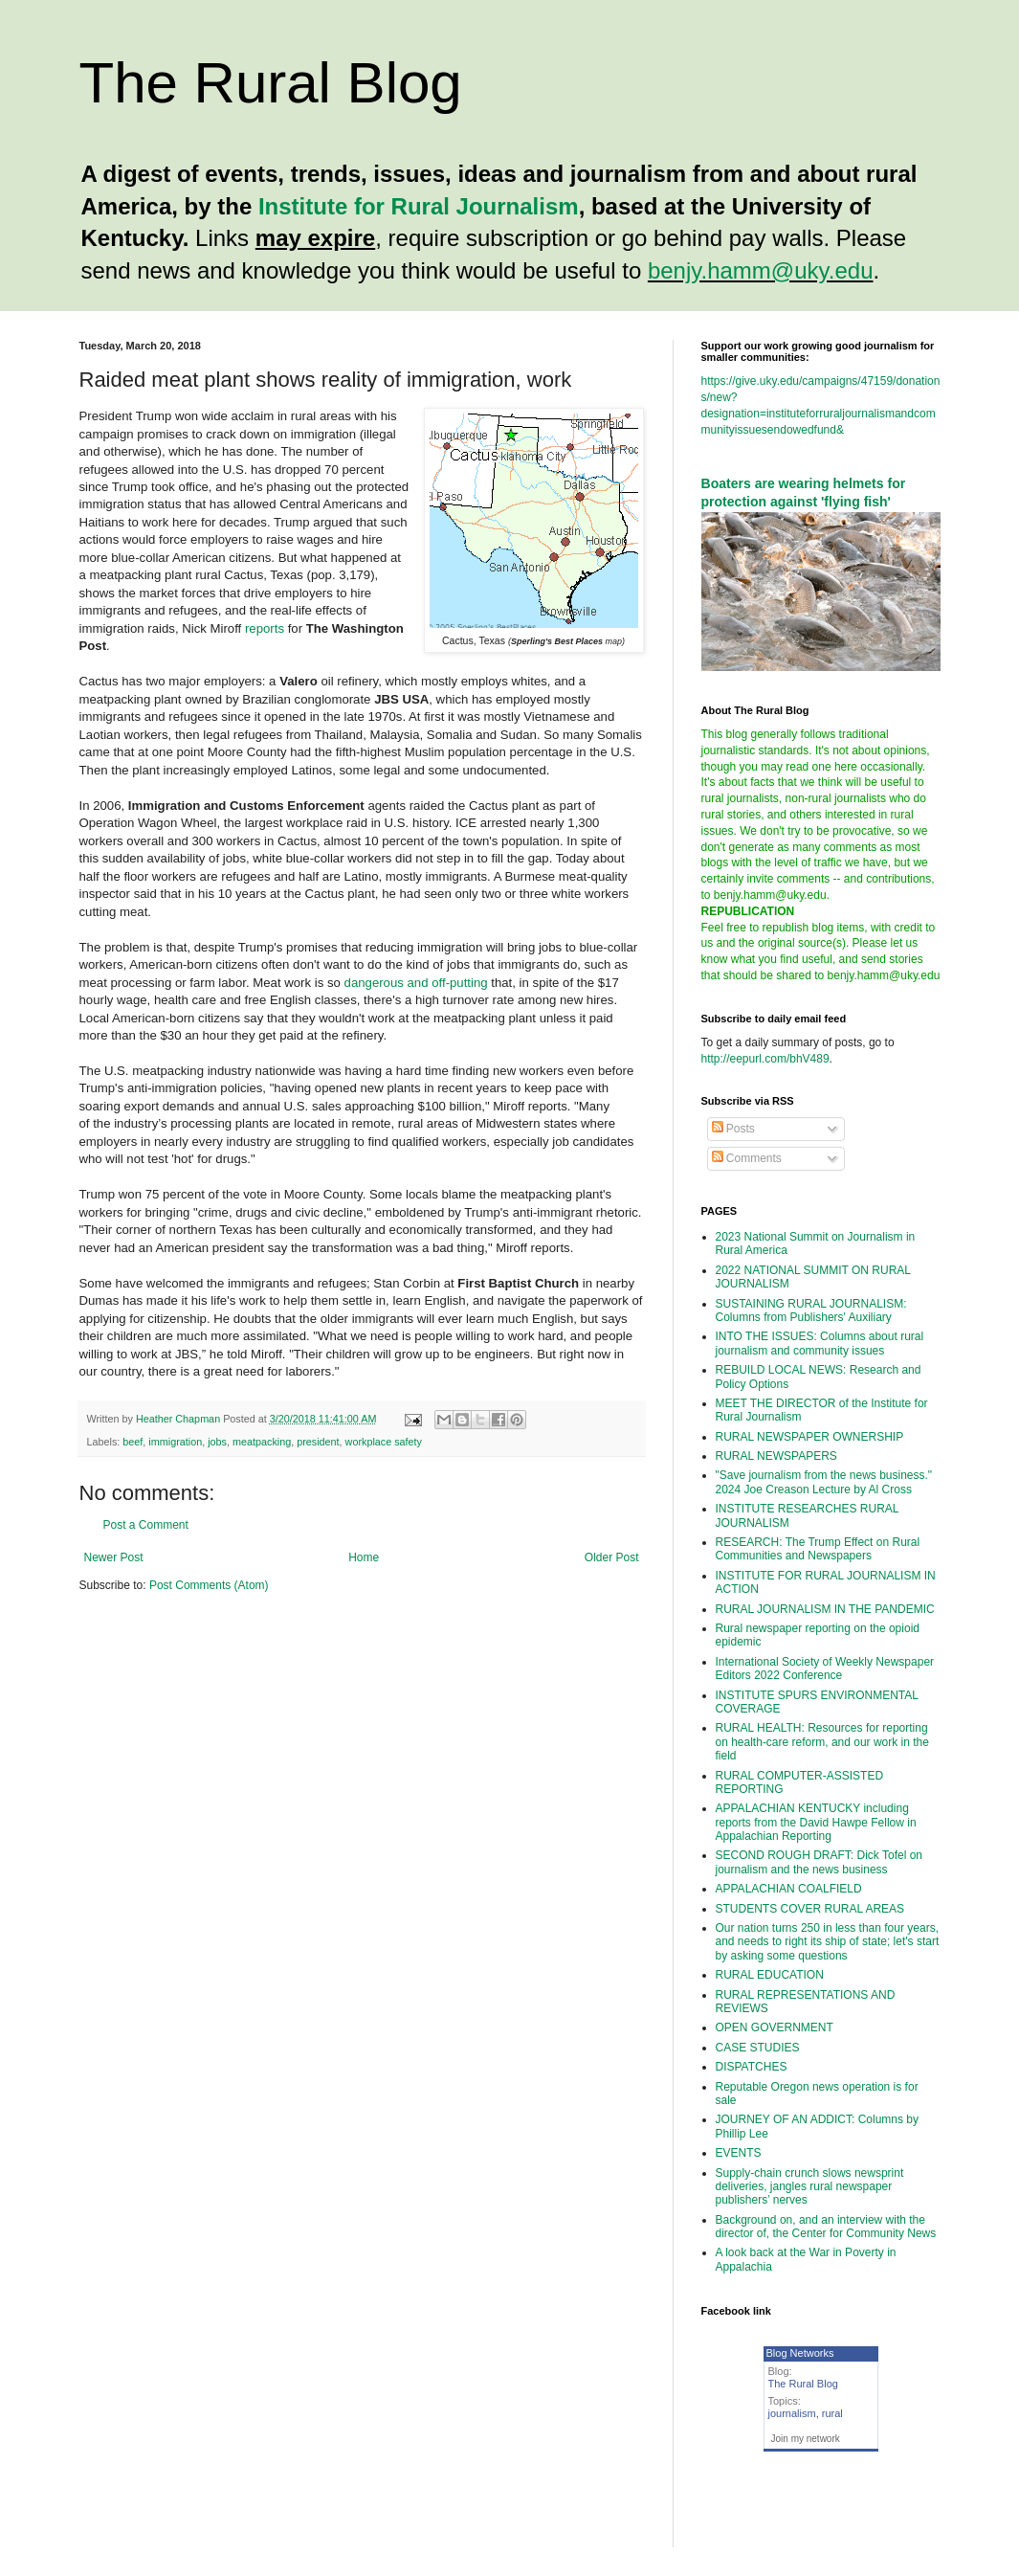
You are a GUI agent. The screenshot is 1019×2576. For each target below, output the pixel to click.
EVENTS (739, 2153)
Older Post (612, 1557)
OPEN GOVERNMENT (774, 2027)
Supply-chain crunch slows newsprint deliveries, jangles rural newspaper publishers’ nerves (810, 2186)
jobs (217, 1441)
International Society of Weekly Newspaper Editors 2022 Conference (825, 1668)
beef (132, 1441)
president (318, 1441)
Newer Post (114, 1557)
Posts (733, 1128)
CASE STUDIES (758, 2047)
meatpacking (262, 1441)
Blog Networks (800, 2353)
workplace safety (383, 1441)
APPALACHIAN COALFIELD (789, 1888)
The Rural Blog (270, 83)
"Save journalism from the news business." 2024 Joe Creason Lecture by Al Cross (824, 1481)
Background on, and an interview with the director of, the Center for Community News (826, 2226)
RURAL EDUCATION (770, 1975)
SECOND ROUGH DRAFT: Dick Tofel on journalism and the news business (819, 1861)
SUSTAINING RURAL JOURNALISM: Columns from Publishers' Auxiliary (811, 1310)
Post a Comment (145, 1525)
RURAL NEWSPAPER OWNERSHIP (810, 1437)
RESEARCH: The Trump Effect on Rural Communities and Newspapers (818, 1548)
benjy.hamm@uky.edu (761, 270)
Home (363, 1557)
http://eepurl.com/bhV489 (765, 1058)
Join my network (805, 2438)
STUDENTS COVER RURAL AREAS (810, 1908)
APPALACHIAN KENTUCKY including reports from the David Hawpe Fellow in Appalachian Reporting (816, 1822)
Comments (747, 1158)
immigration (175, 1441)
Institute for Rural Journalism (418, 206)
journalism (792, 2413)
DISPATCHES (751, 2066)
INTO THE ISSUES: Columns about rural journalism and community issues (820, 1343)
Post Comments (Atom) (209, 1585)
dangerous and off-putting (416, 982)
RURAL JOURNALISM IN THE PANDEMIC (825, 1609)
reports (264, 628)
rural (832, 2413)
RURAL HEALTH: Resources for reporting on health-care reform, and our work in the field (822, 1741)
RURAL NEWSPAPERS (776, 1456)
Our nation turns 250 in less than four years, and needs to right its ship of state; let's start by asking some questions (828, 1941)
